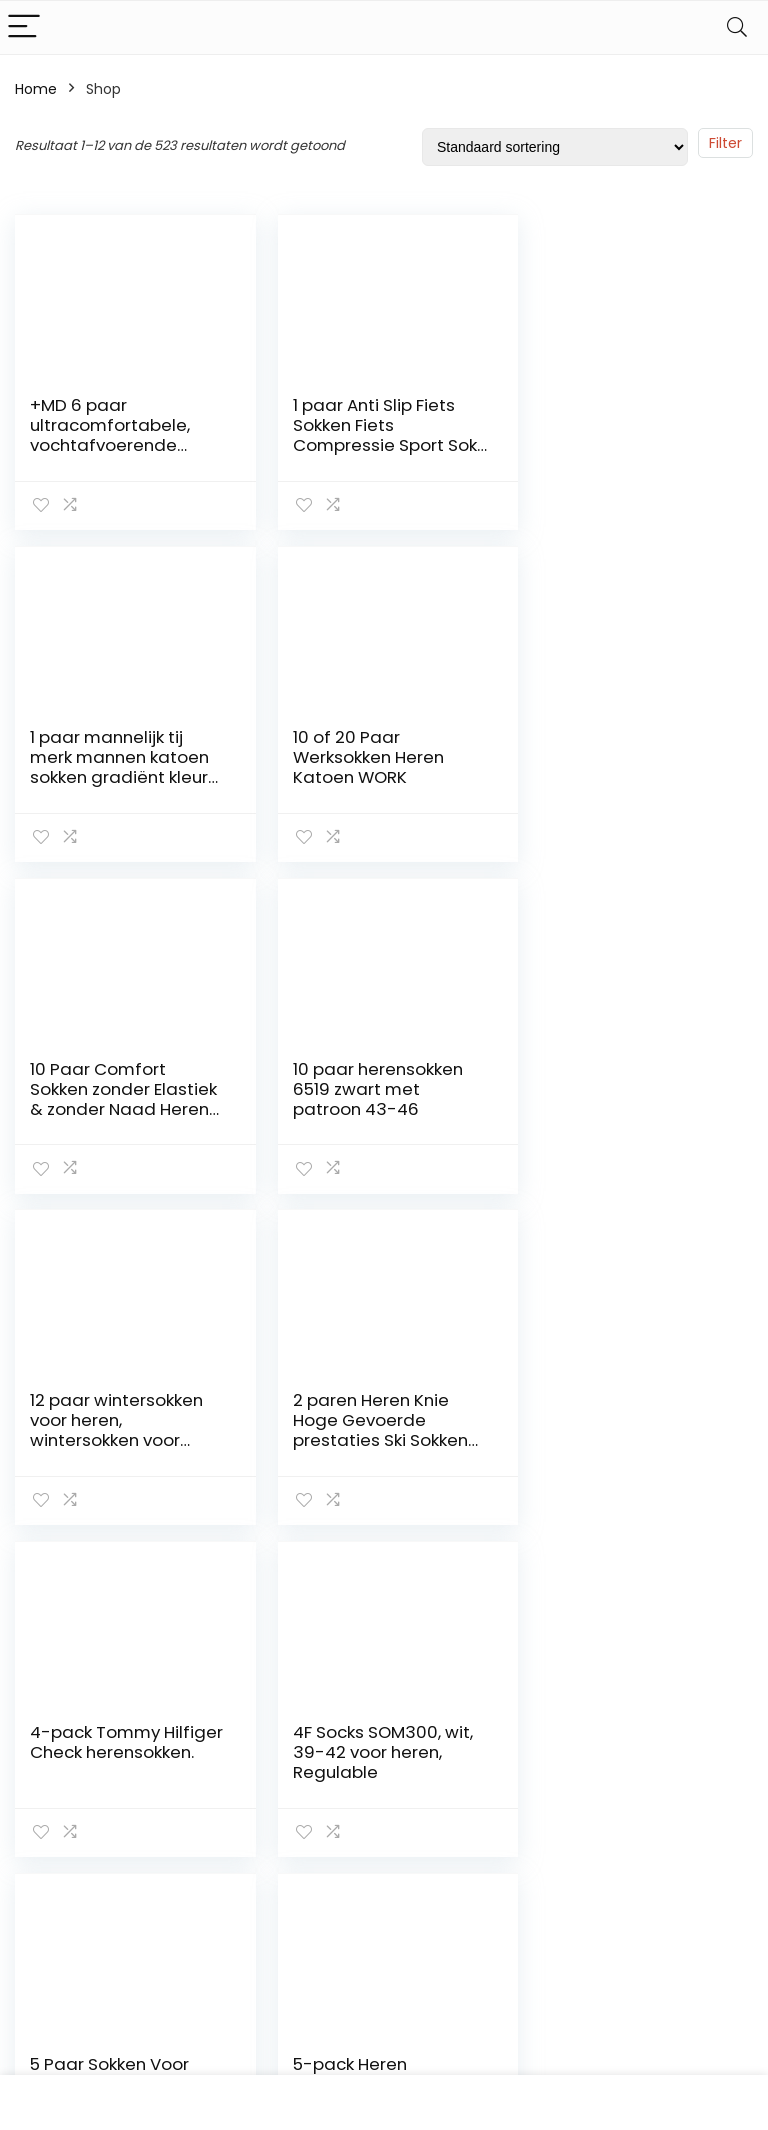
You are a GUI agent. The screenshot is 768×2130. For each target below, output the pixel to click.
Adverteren (561, 2005)
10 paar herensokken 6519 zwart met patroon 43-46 (622, 756)
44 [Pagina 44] (487, 1575)
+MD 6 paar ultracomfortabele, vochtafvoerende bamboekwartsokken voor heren (118, 445)
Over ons (553, 1819)
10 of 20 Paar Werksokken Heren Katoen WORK (105, 756)
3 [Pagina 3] (311, 1575)
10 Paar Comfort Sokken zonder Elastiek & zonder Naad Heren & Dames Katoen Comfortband (375, 776)
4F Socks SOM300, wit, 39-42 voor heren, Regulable (120, 1418)
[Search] (737, 27)
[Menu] (24, 27)
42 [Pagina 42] (412, 1575)
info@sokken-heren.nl (688, 1999)
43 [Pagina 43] (449, 1575)
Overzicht (556, 1847)
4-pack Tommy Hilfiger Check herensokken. (602, 1087)
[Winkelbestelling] (555, 147)
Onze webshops (557, 1884)
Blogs (540, 1949)
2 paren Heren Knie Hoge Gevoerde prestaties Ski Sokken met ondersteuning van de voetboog (371, 1107)
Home (36, 89)
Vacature (554, 1921)
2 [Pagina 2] (278, 1575)
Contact (551, 1763)
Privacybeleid (568, 1977)
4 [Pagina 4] (344, 1575)
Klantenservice (573, 1791)
